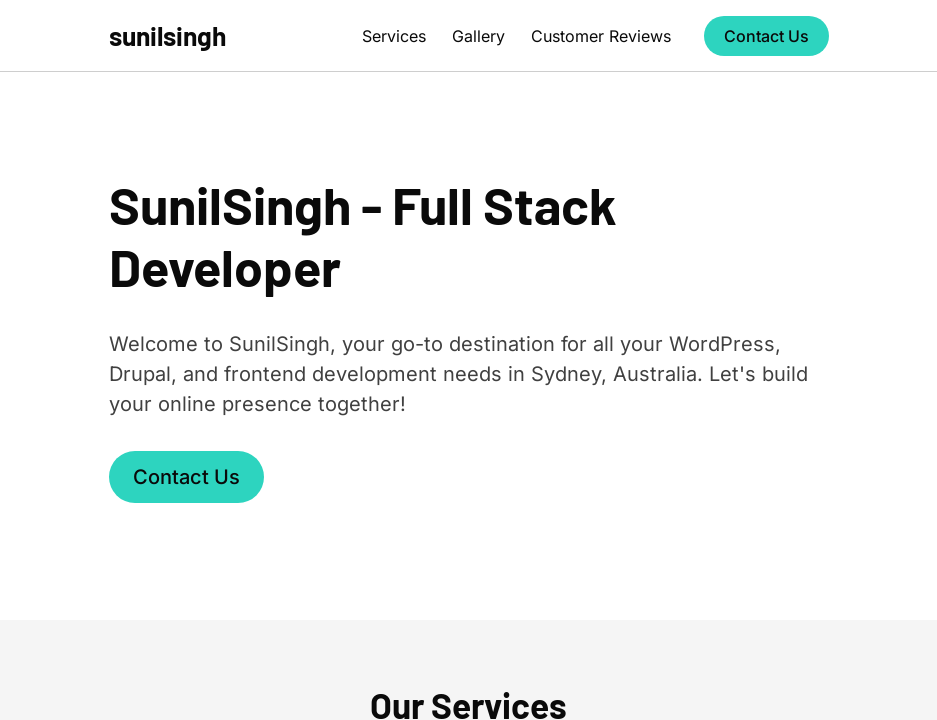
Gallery (478, 36)
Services (394, 36)
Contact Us (766, 36)
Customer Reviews (601, 36)
